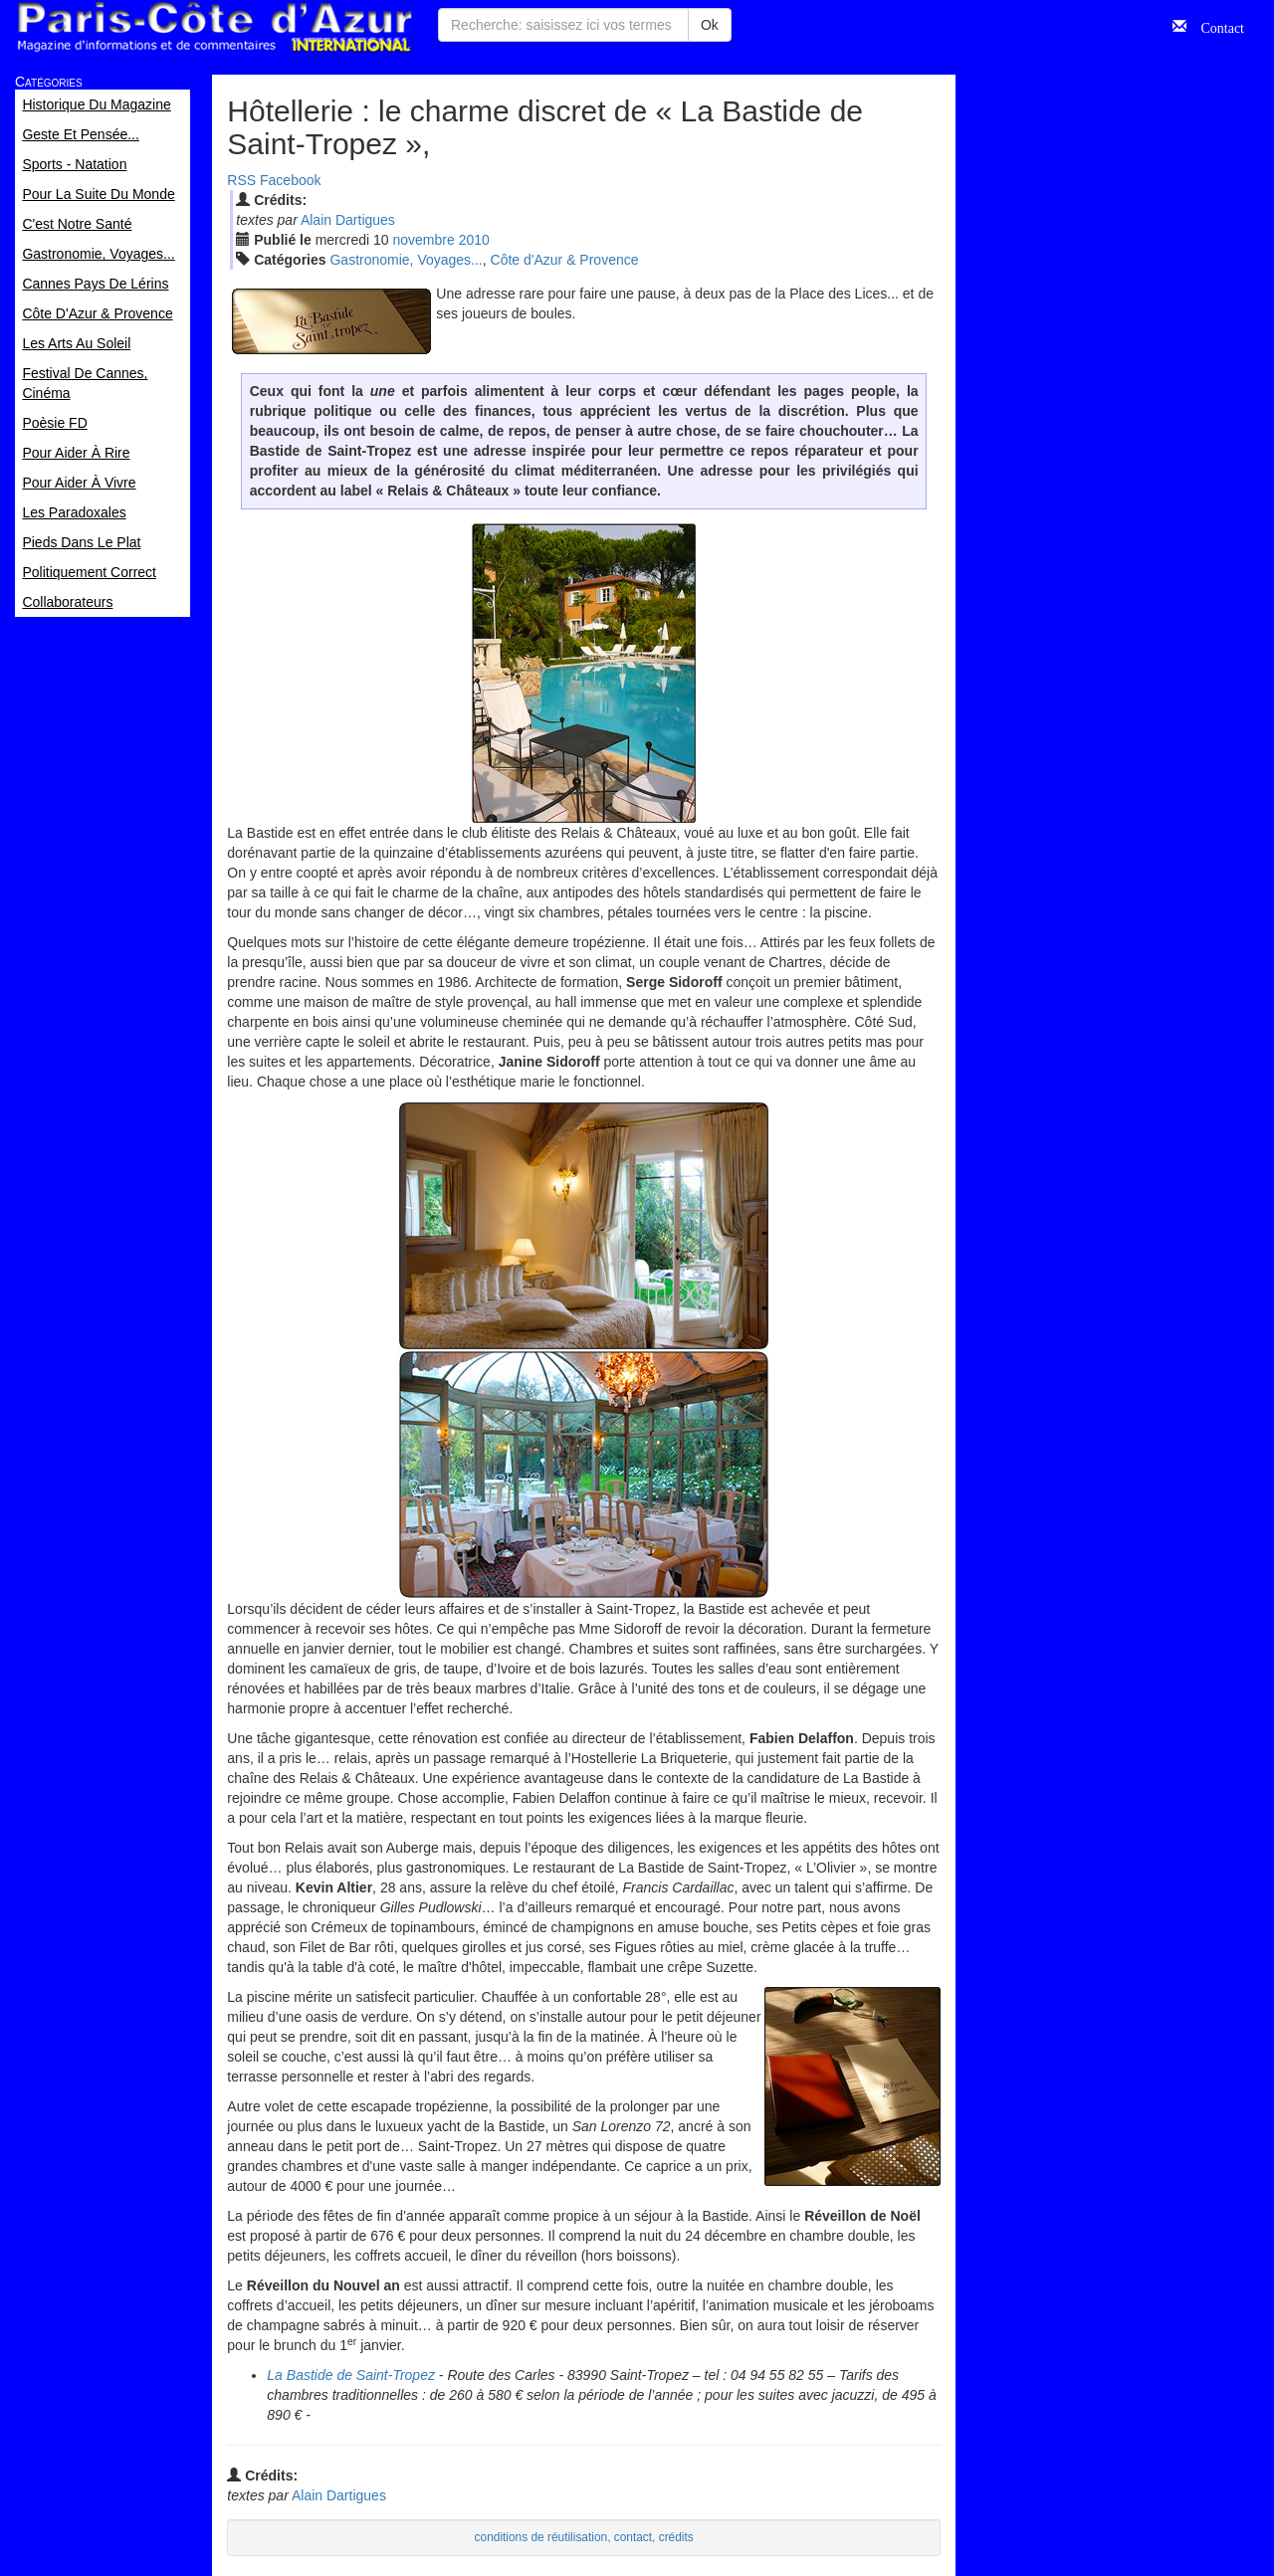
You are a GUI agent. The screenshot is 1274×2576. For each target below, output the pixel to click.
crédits (676, 2537)
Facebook (290, 180)
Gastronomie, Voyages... (405, 260)
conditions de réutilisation (541, 2537)
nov (424, 240)
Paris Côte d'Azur (214, 27)
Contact (1215, 26)
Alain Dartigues (348, 220)
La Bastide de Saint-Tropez (351, 2375)
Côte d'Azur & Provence (565, 260)
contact (633, 2537)
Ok (710, 25)
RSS (241, 180)
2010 (474, 240)
